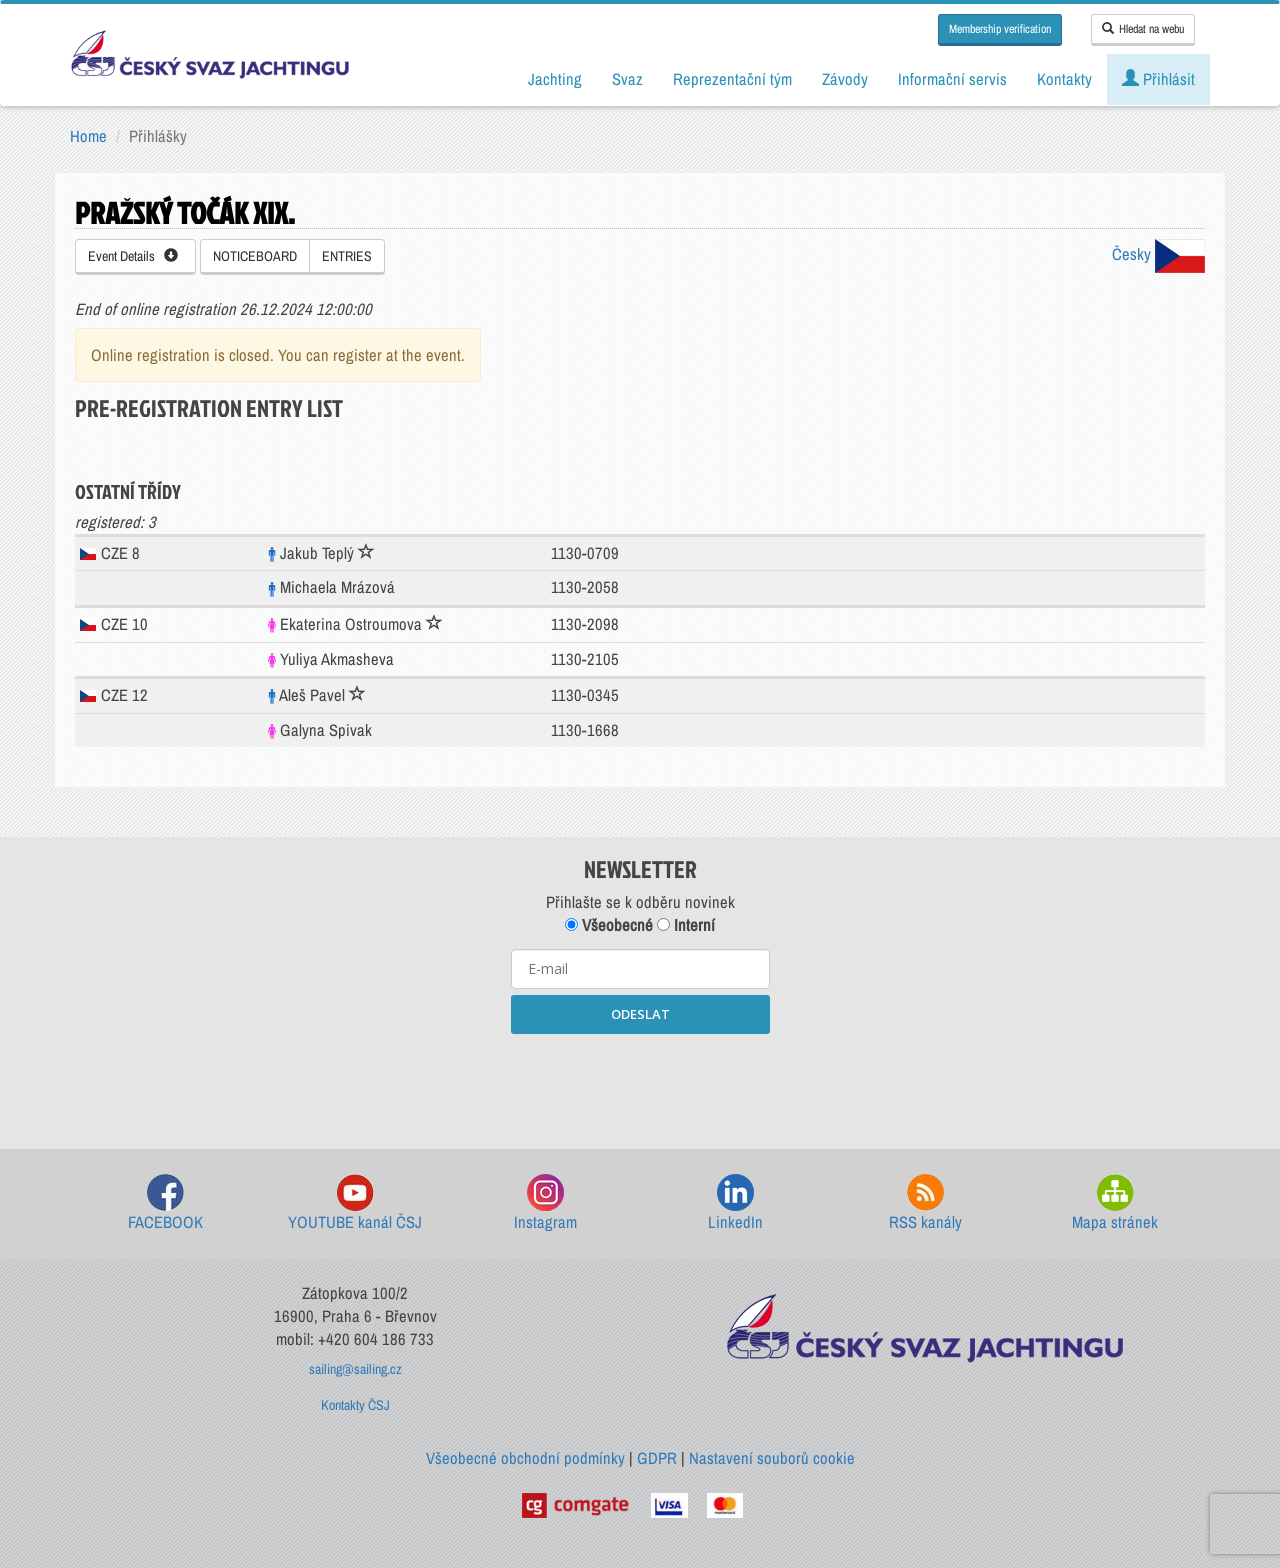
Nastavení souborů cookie (772, 1458)
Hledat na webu (1143, 29)
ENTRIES (347, 256)
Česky (1158, 254)
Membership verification (1000, 29)
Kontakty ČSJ (355, 1405)
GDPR (657, 1458)
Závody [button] (845, 79)
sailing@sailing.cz (355, 1369)
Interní (686, 925)
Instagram (545, 1203)
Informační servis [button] (952, 79)
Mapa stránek (1115, 1203)
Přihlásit (1158, 79)
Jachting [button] (555, 79)
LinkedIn (735, 1203)
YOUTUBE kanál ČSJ (355, 1203)
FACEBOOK (165, 1203)
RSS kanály (925, 1203)
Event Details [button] (133, 256)
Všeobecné (609, 925)
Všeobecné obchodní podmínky (525, 1458)
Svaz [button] (627, 79)
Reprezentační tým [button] (732, 79)
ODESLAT (640, 1014)
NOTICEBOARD (255, 256)
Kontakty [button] (1064, 79)
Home (88, 136)
